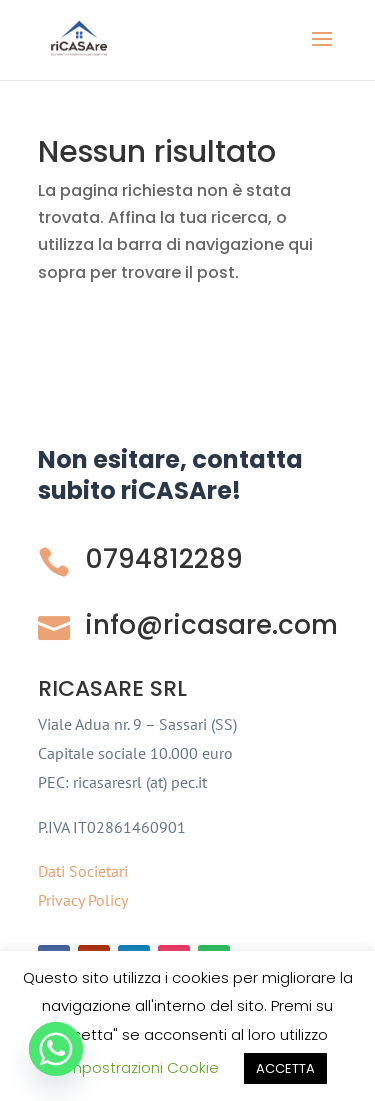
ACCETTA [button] (285, 1068)
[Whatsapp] (56, 1049)
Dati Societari (83, 871)
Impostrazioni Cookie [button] (141, 1067)
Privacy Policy (83, 900)
